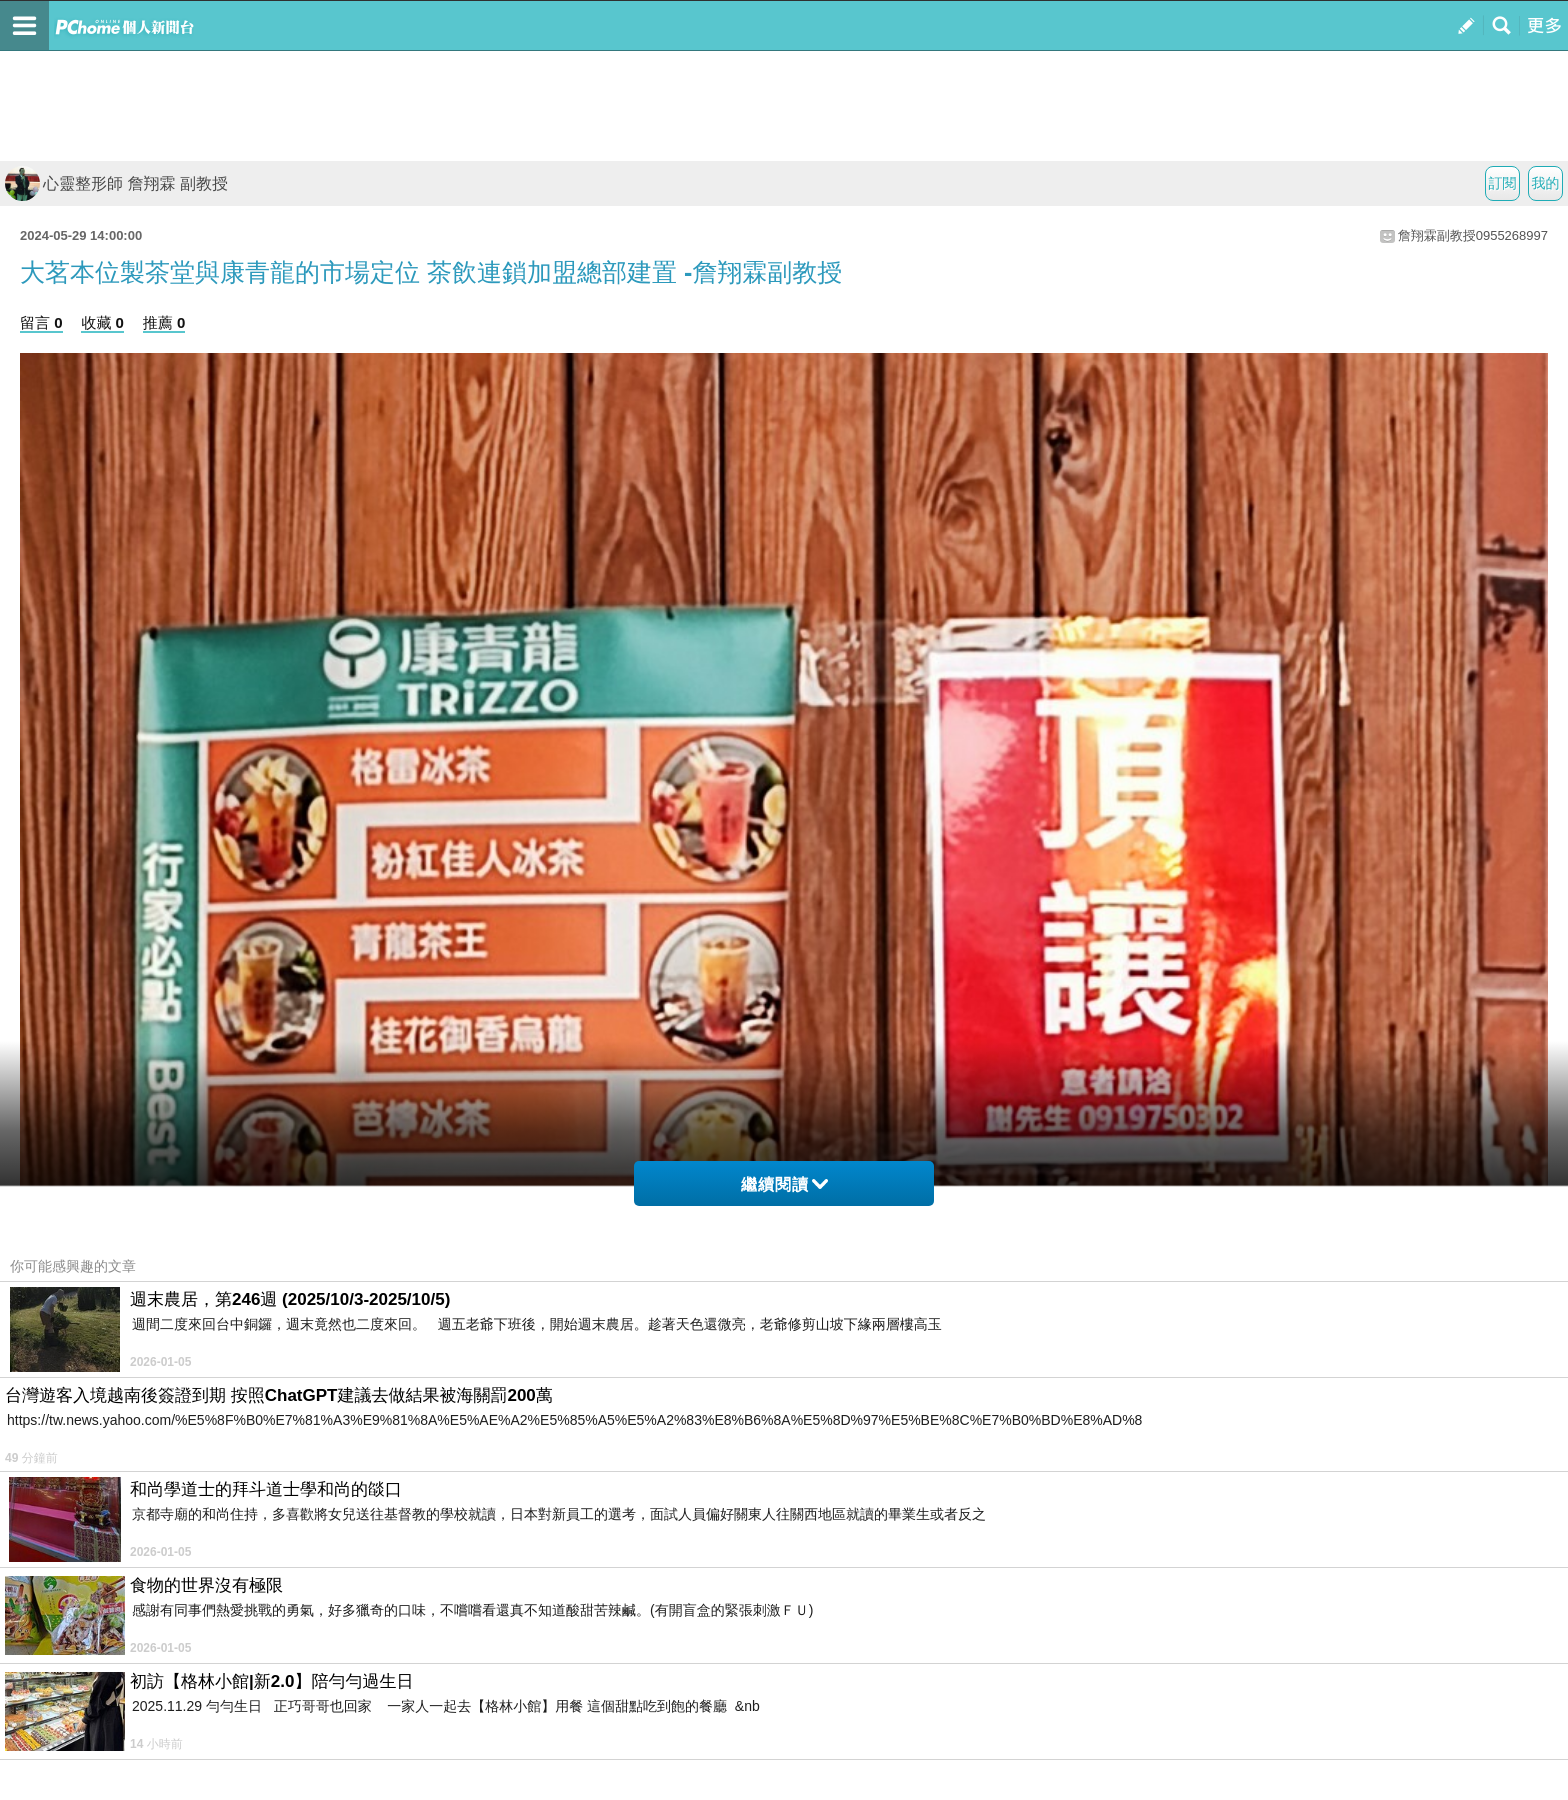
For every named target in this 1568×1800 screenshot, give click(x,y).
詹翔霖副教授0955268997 (1473, 235)
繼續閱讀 (784, 1184)
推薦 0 (164, 322)
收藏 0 (102, 322)
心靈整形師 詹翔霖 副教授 (116, 183)
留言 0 (41, 322)
